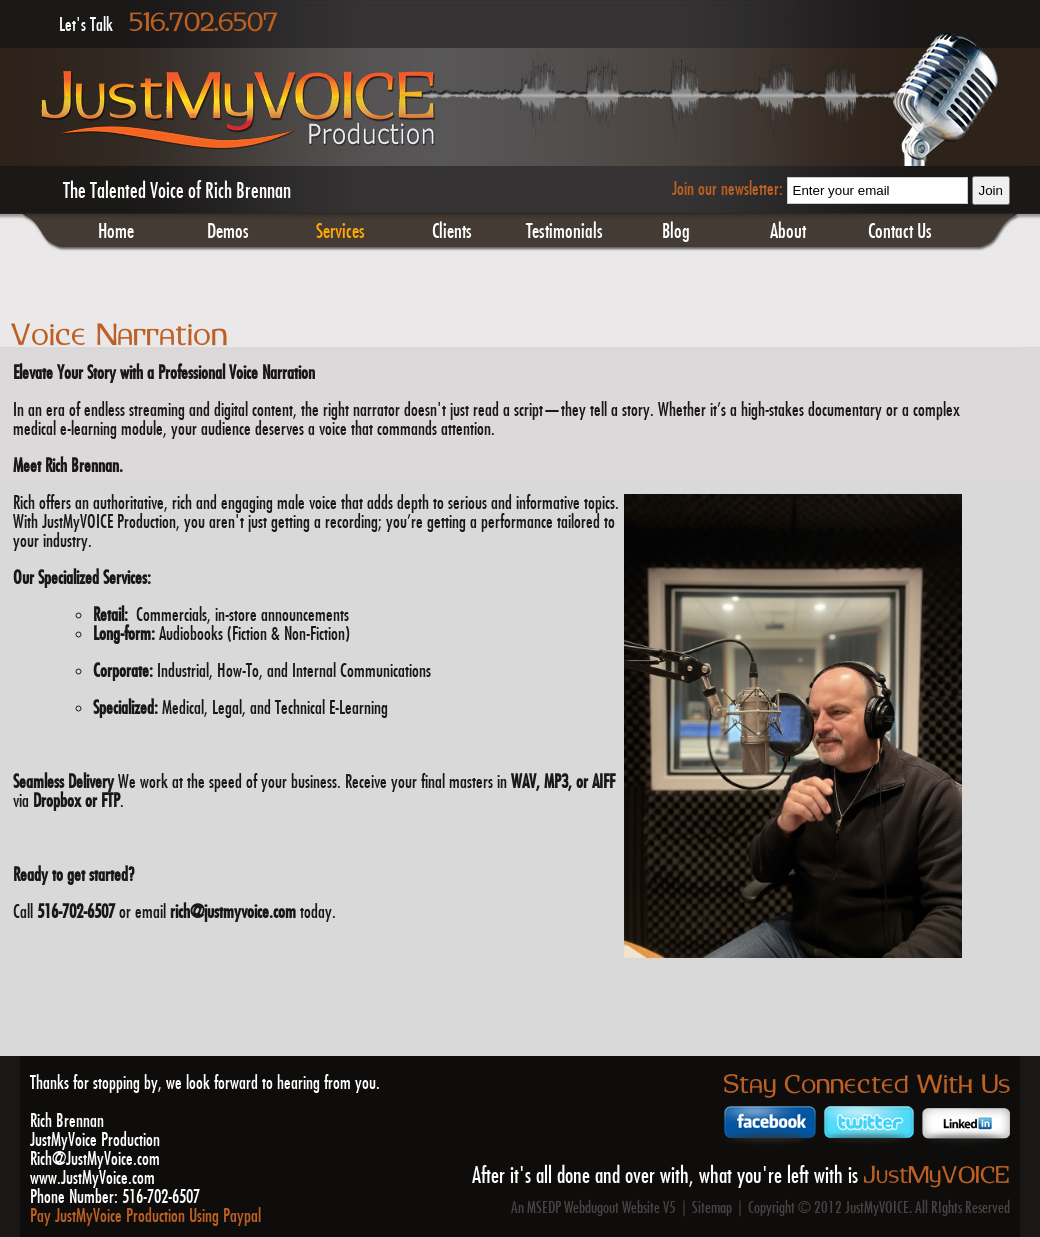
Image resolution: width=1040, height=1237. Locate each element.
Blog (676, 232)
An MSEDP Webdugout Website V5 (593, 1208)
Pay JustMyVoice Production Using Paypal (145, 1216)
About (788, 232)
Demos (228, 232)
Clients (452, 232)
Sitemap (712, 1208)
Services (340, 232)
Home (116, 232)
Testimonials (564, 232)
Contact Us (900, 232)
